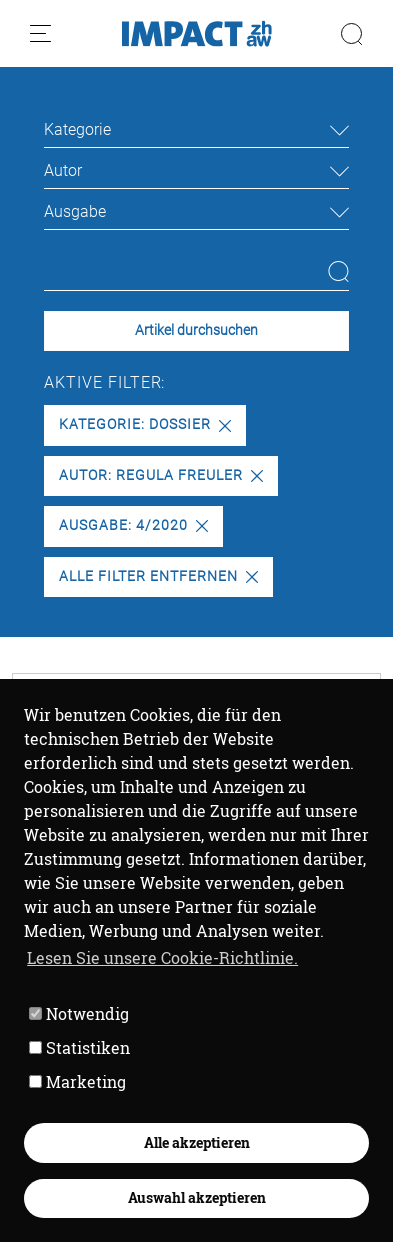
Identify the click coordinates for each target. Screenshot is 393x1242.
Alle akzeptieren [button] (197, 1142)
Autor (63, 170)
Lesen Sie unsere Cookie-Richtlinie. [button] (162, 957)
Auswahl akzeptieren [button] (197, 1197)
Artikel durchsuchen (196, 330)
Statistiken (79, 1047)
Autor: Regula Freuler (160, 475)
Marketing (77, 1081)
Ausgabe (75, 211)
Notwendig (79, 1013)
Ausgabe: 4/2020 (133, 525)
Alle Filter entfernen (158, 576)
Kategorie (77, 129)
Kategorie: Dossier (144, 424)
